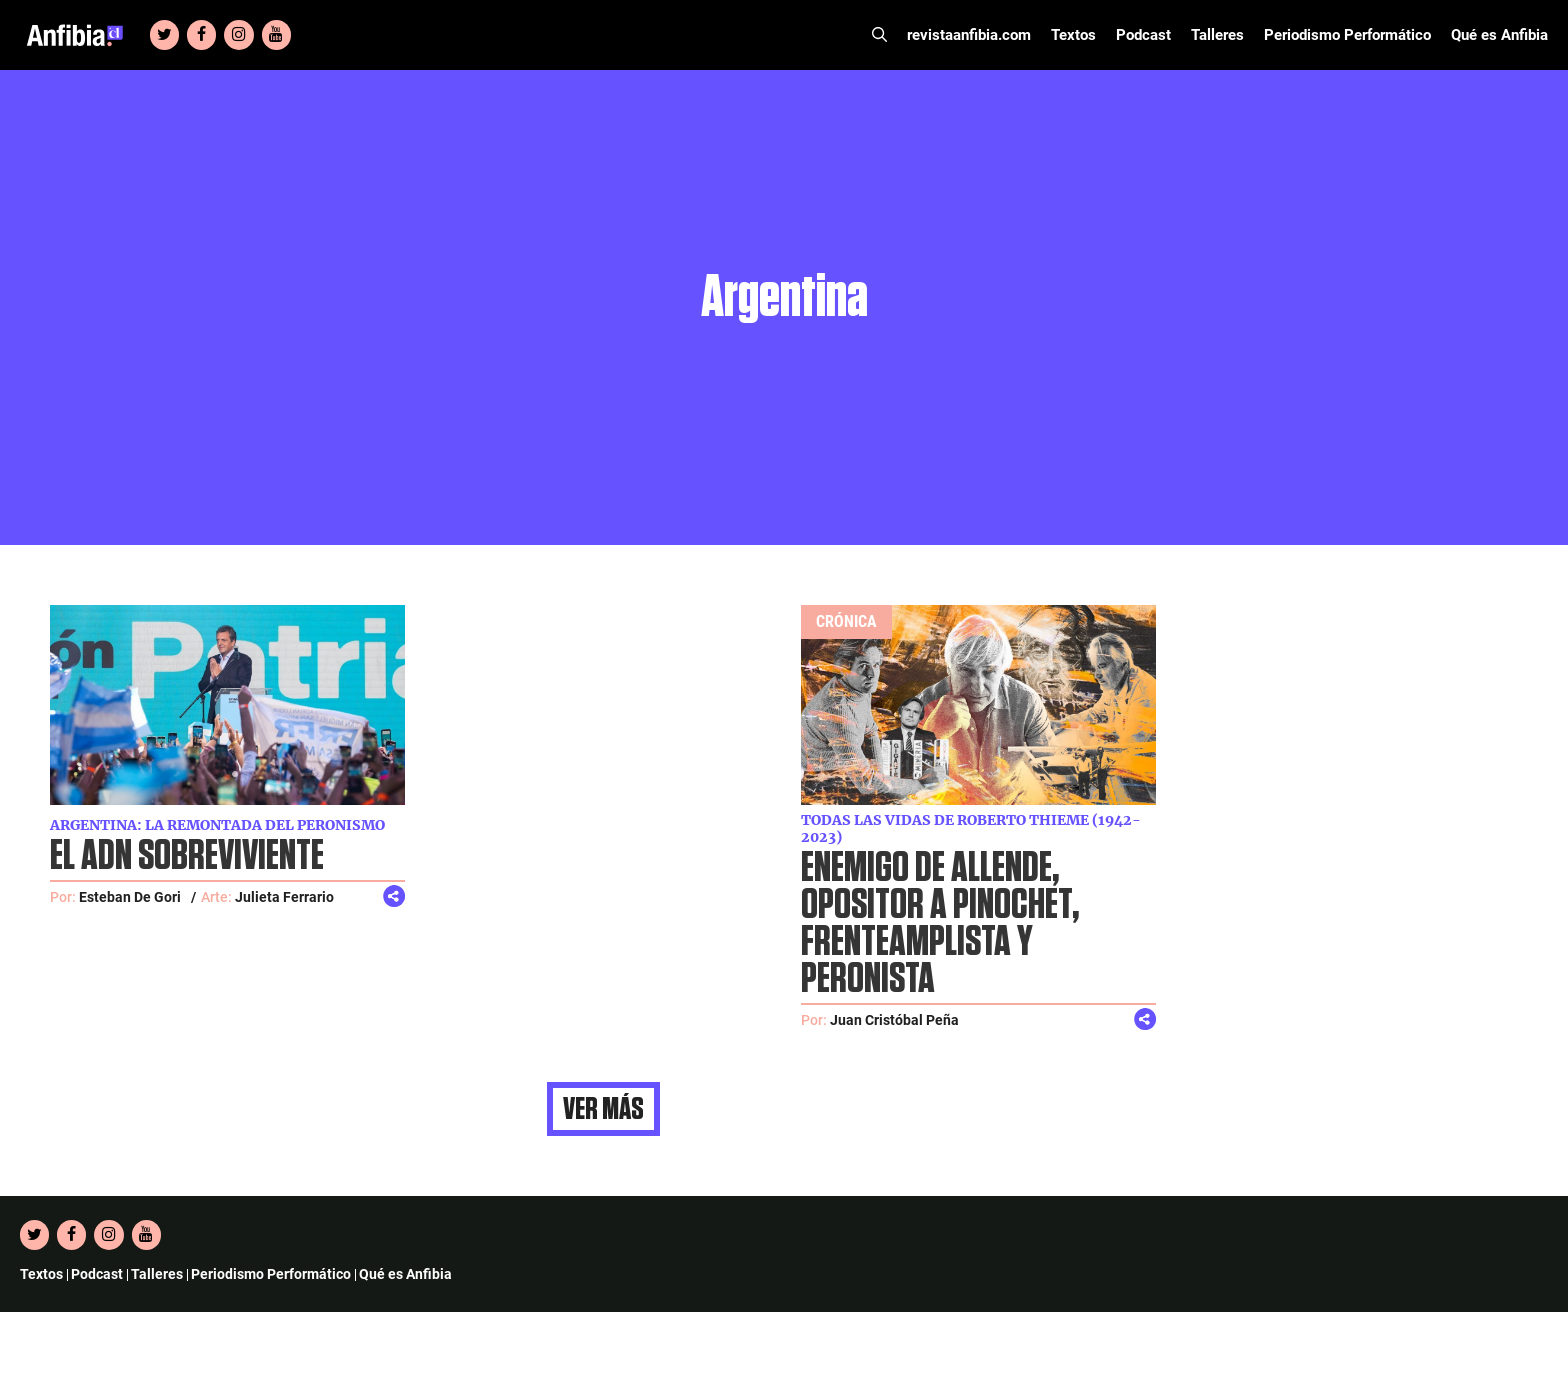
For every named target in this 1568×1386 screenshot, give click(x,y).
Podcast (1143, 35)
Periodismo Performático (1347, 35)
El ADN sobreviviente (187, 856)
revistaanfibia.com (969, 35)
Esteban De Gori (130, 897)
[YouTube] (276, 35)
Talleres (1217, 35)
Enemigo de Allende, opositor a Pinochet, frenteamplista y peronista (940, 924)
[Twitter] (164, 35)
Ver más (603, 1109)
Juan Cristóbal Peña (894, 1020)
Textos (1073, 35)
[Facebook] (201, 35)
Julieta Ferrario (284, 897)
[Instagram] (238, 35)
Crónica (846, 621)
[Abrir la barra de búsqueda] (879, 35)
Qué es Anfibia (1499, 35)
